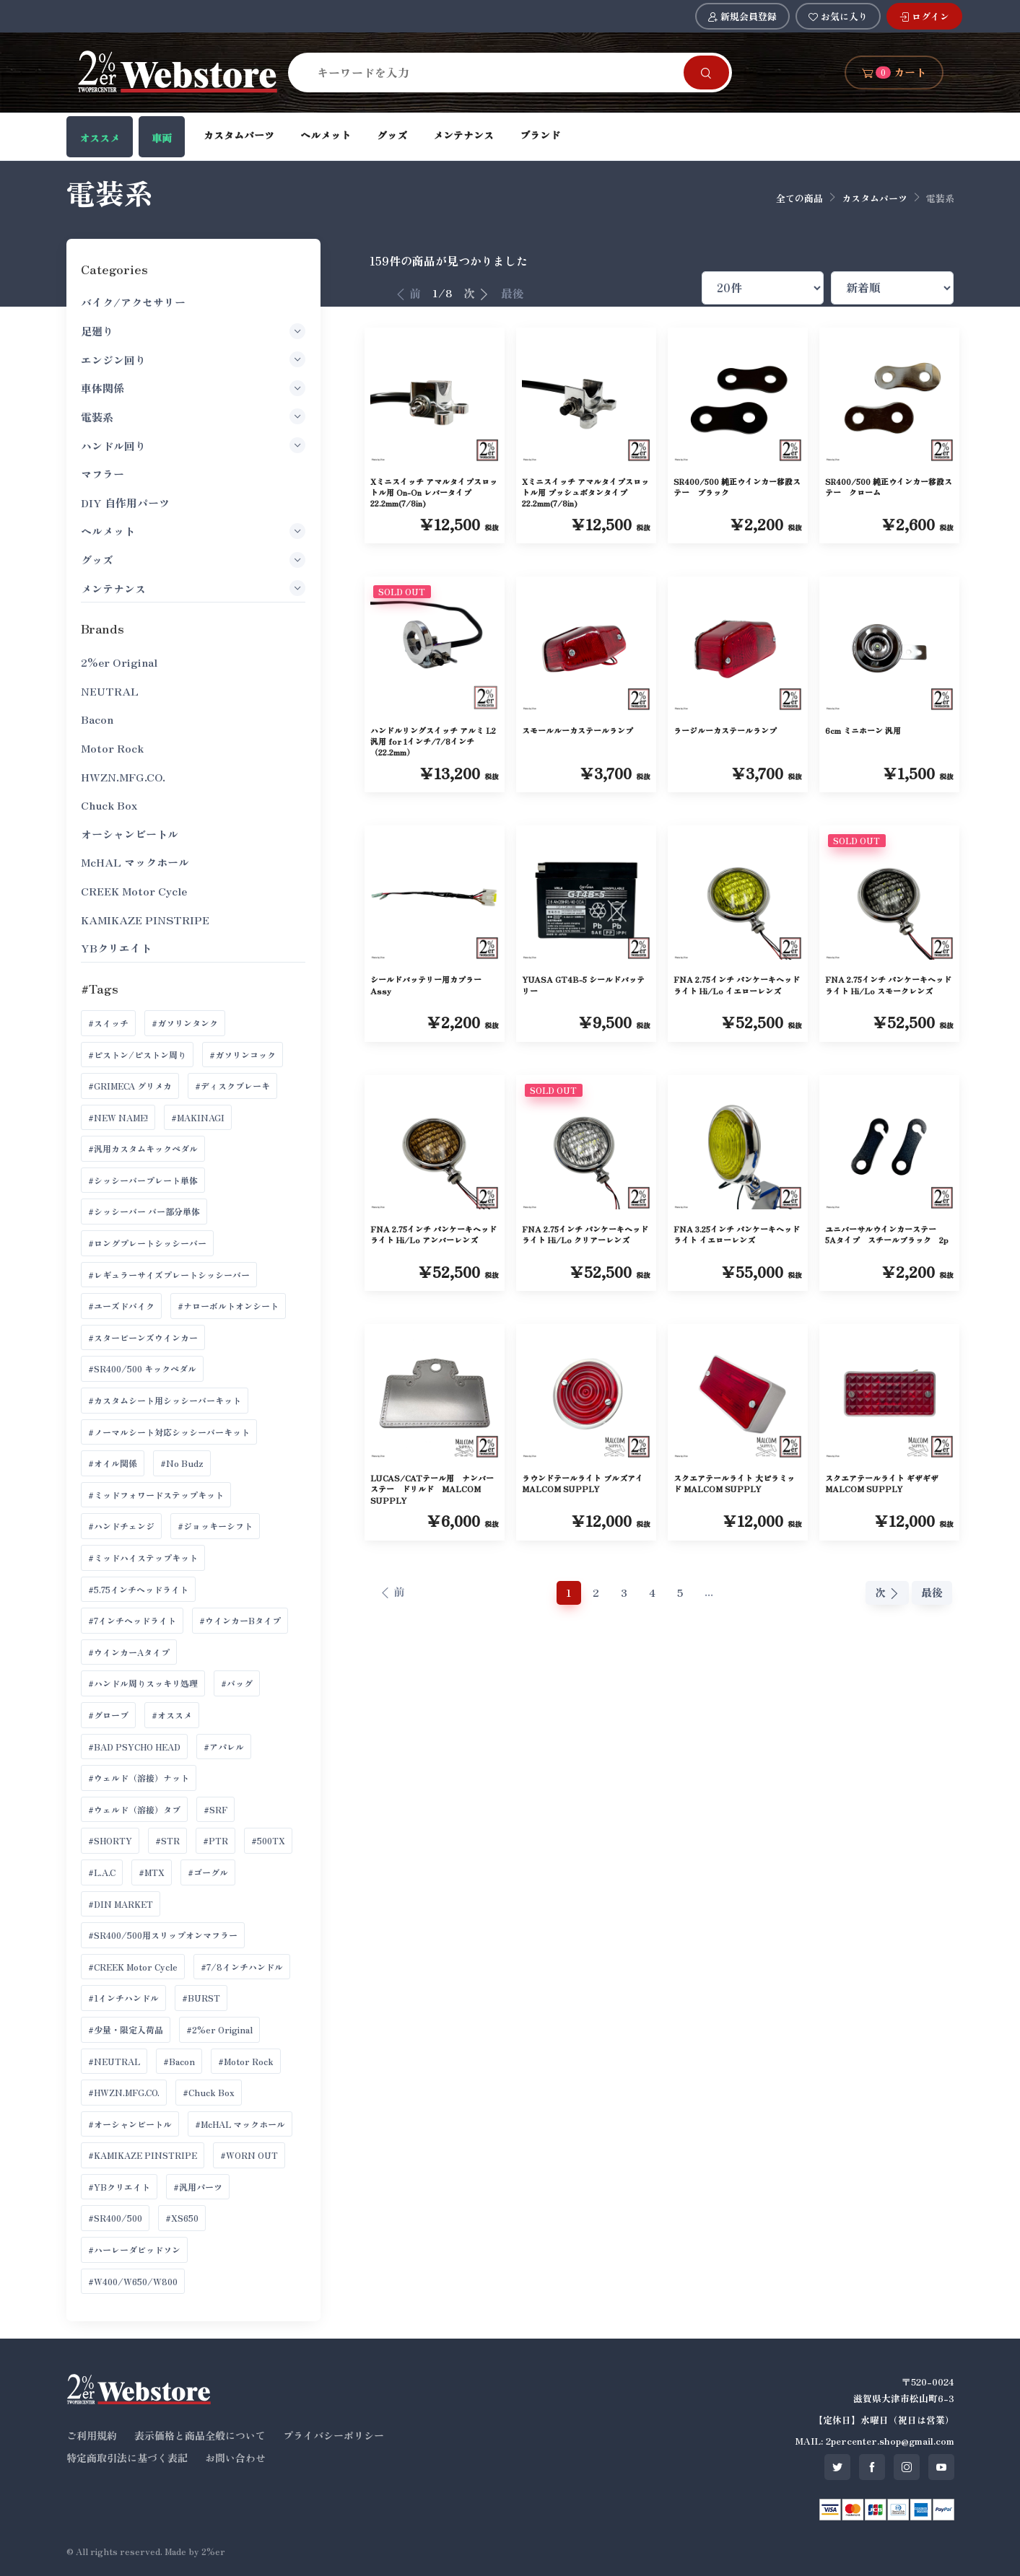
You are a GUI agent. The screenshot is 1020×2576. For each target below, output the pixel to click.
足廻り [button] (193, 331)
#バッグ (237, 1683)
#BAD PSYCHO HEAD (134, 1746)
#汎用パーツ (197, 2187)
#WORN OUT (249, 2155)
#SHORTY (110, 1840)
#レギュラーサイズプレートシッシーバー (169, 1275)
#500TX (268, 1840)
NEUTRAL (110, 690)
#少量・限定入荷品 (125, 2029)
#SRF (215, 1809)
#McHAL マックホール (240, 2124)
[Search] (494, 72)
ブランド (540, 135)
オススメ (99, 138)
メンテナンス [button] (193, 588)
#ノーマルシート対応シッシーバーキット (169, 1432)
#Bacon (179, 2061)
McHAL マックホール (135, 861)
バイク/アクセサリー (133, 302)
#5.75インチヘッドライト (138, 1589)
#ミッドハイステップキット (143, 1557)
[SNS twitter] (837, 2467)
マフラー (102, 473)
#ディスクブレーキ (232, 1085)
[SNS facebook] (872, 2467)
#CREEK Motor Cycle (133, 1967)
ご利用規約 (91, 2435)
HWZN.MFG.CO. (123, 776)
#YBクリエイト (119, 2187)
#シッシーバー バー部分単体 (144, 1211)
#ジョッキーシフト (215, 1526)
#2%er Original (219, 2029)
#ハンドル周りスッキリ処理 (143, 1683)
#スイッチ (108, 1023)
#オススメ (172, 1715)
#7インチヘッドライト (132, 1620)
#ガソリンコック (242, 1054)
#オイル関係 (112, 1463)
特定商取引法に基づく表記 (127, 2457)
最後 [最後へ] (512, 293)
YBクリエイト (116, 947)
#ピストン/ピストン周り (137, 1054)
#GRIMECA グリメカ (130, 1085)
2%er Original (119, 662)
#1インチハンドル (123, 1998)
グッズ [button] (193, 560)
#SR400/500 (115, 2218)
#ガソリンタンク (185, 1023)
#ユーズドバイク (121, 1306)
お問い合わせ (235, 2457)
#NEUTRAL (114, 2061)
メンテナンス (463, 135)
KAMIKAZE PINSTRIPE (145, 919)
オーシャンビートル (129, 833)
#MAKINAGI (198, 1117)
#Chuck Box (209, 2092)
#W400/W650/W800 (133, 2281)
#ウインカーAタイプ (129, 1652)
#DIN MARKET (120, 1904)
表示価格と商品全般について (200, 2435)
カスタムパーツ (239, 135)
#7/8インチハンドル (242, 1967)
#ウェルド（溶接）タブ (134, 1809)
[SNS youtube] (941, 2467)
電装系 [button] (193, 416)
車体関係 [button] (193, 388)
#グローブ (108, 1715)
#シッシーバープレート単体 (143, 1180)
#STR (167, 1840)
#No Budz (182, 1463)
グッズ (392, 135)
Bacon (97, 719)
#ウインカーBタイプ (240, 1620)
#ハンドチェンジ (121, 1526)
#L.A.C (101, 1872)
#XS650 (182, 2218)
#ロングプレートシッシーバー (147, 1243)
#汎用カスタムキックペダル (143, 1148)
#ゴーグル (208, 1872)
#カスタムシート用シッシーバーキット (164, 1400)
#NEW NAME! (118, 1117)
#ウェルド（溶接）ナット (138, 1777)
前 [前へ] (408, 293)
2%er (213, 2551)
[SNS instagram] (907, 2467)
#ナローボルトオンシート (228, 1306)
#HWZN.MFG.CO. (124, 2092)
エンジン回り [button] (193, 359)
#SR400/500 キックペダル (142, 1368)
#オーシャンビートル (130, 2124)
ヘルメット (325, 135)
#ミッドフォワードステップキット (156, 1495)
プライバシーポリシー (333, 2435)
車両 (162, 138)
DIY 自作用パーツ (125, 502)
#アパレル (224, 1746)
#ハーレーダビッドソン (134, 2249)
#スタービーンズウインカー (143, 1337)
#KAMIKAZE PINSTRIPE (142, 2155)
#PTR (215, 1840)
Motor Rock (112, 747)
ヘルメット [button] (193, 531)
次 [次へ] (476, 293)
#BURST (201, 1998)
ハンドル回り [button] (193, 445)
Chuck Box (109, 804)
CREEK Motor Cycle (134, 890)
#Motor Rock (246, 2061)
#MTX (152, 1872)
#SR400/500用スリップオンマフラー (162, 1935)
